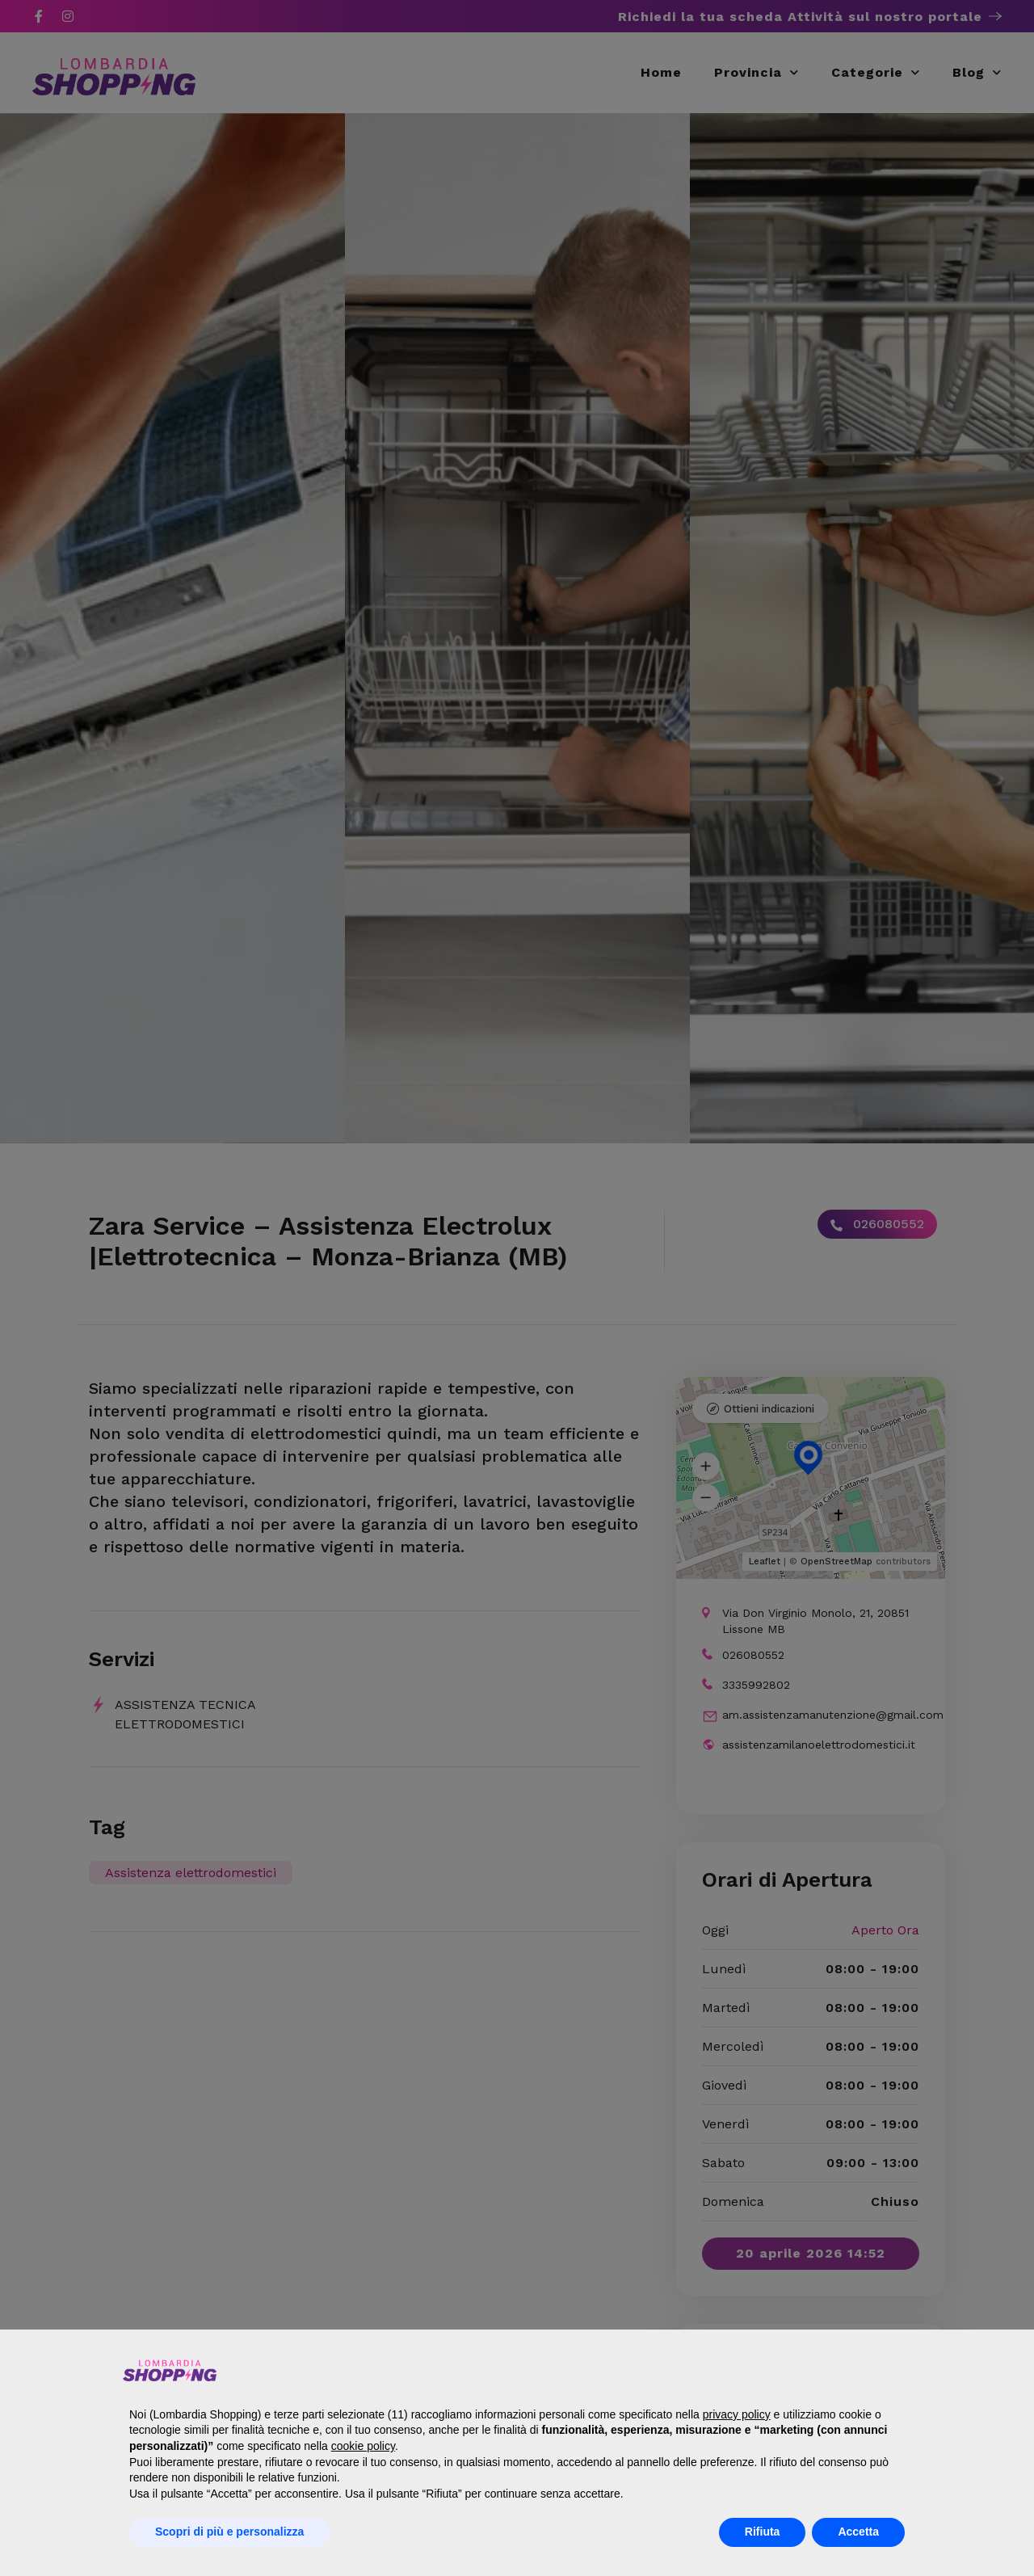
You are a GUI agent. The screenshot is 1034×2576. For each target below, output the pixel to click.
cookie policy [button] (363, 2445)
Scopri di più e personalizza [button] (229, 2531)
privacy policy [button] (737, 2414)
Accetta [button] (858, 2531)
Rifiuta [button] (762, 2531)
